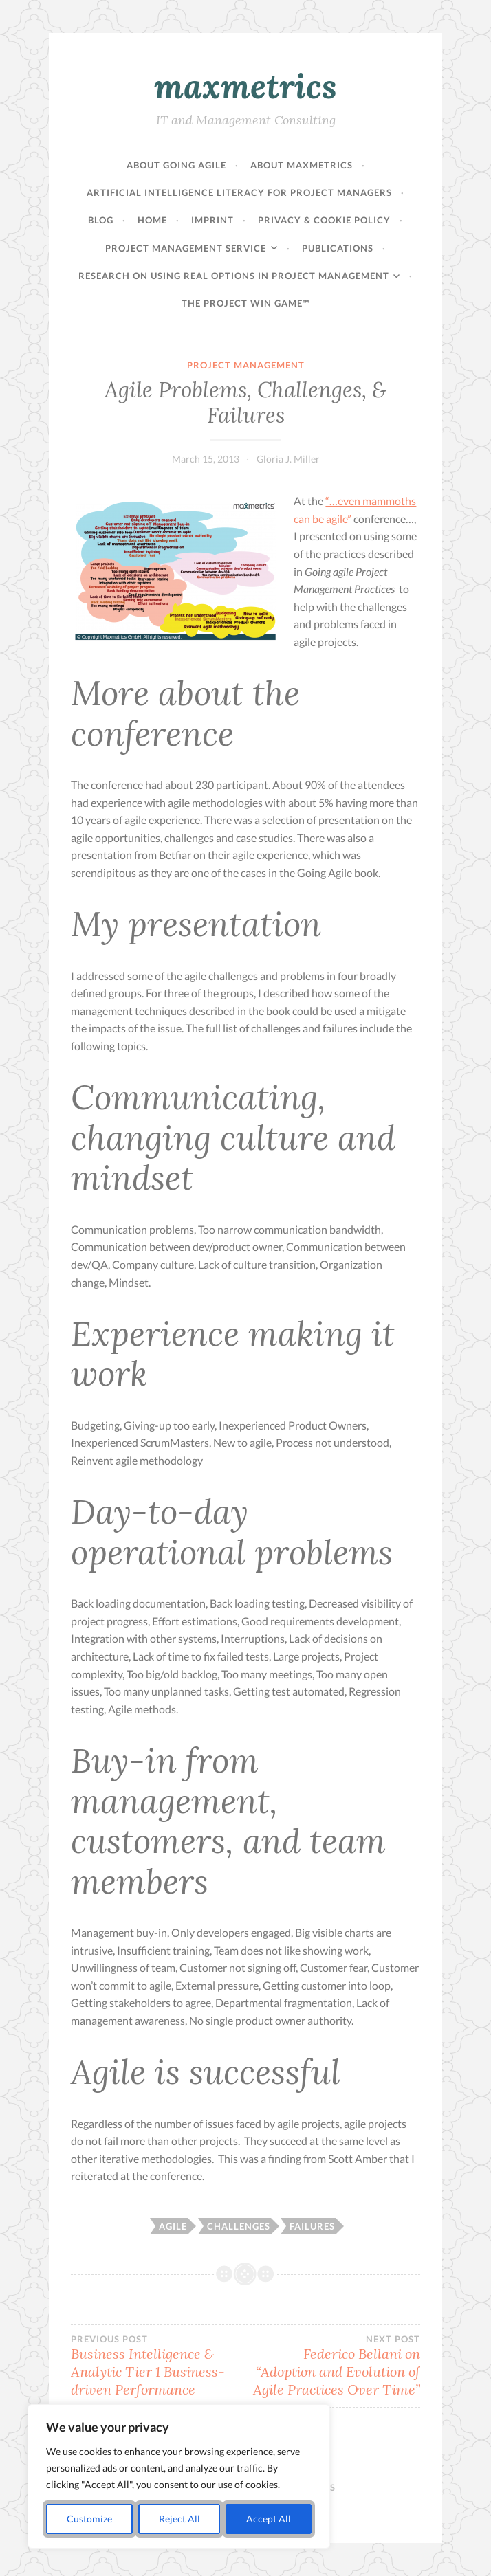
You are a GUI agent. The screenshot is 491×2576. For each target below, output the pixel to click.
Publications (337, 248)
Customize (89, 2518)
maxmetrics (245, 86)
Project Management (246, 364)
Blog (100, 219)
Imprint (212, 219)
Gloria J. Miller (288, 459)
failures (312, 2226)
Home (152, 219)
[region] (179, 2476)
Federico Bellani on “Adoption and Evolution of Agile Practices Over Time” (333, 2365)
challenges (238, 2226)
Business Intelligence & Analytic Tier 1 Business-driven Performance (158, 2365)
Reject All (179, 2518)
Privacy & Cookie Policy (324, 219)
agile (173, 2226)
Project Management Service (185, 248)
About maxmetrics (301, 164)
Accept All (268, 2518)
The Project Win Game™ (245, 303)
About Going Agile (176, 164)
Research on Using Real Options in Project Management (233, 275)
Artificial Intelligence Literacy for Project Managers (239, 192)
